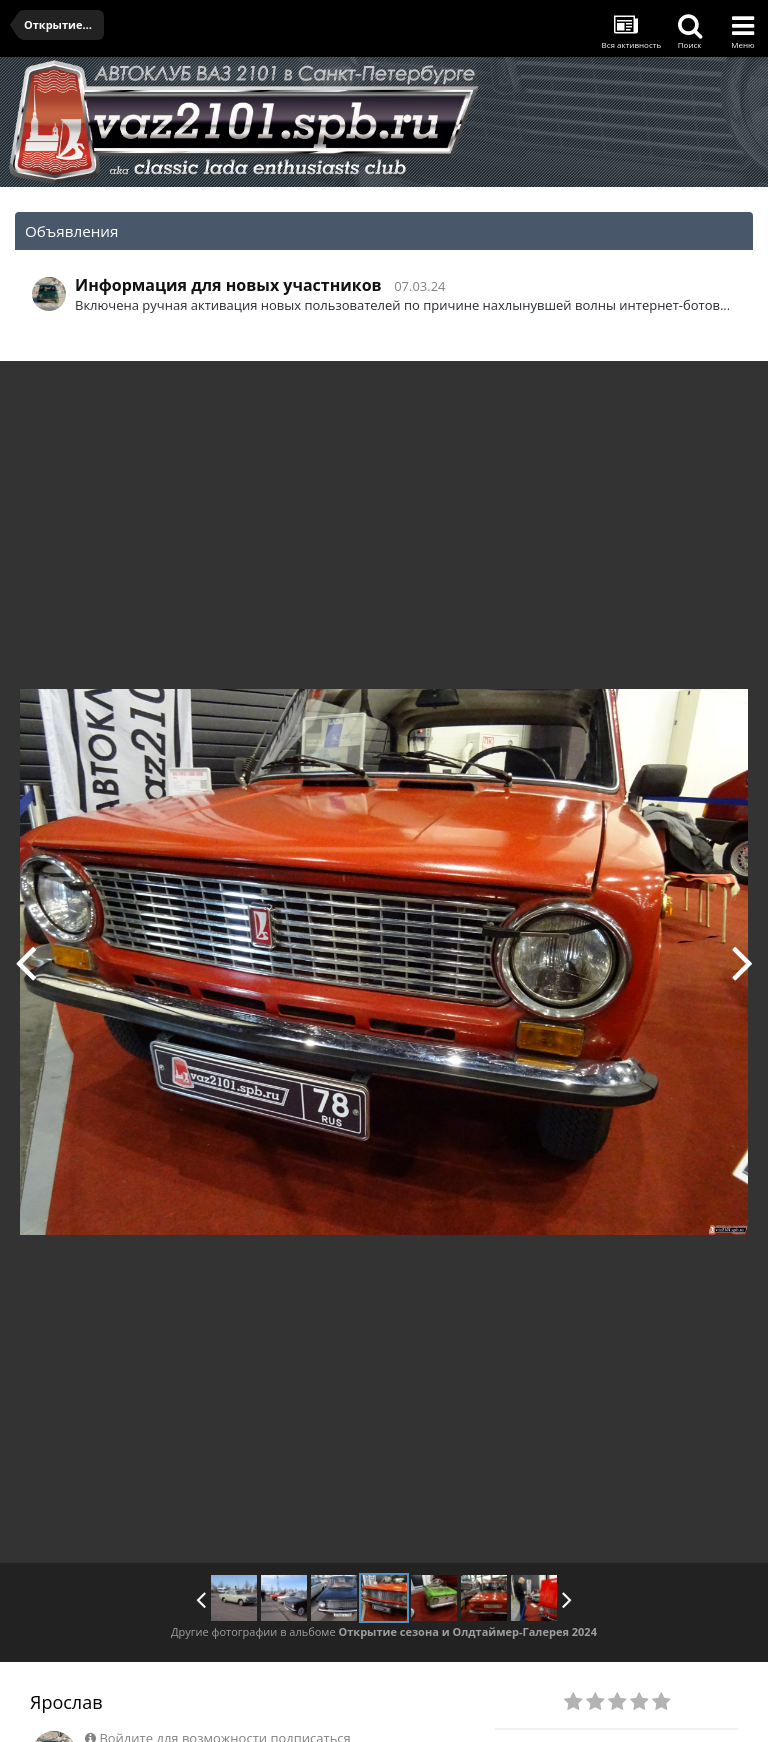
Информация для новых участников (228, 285)
